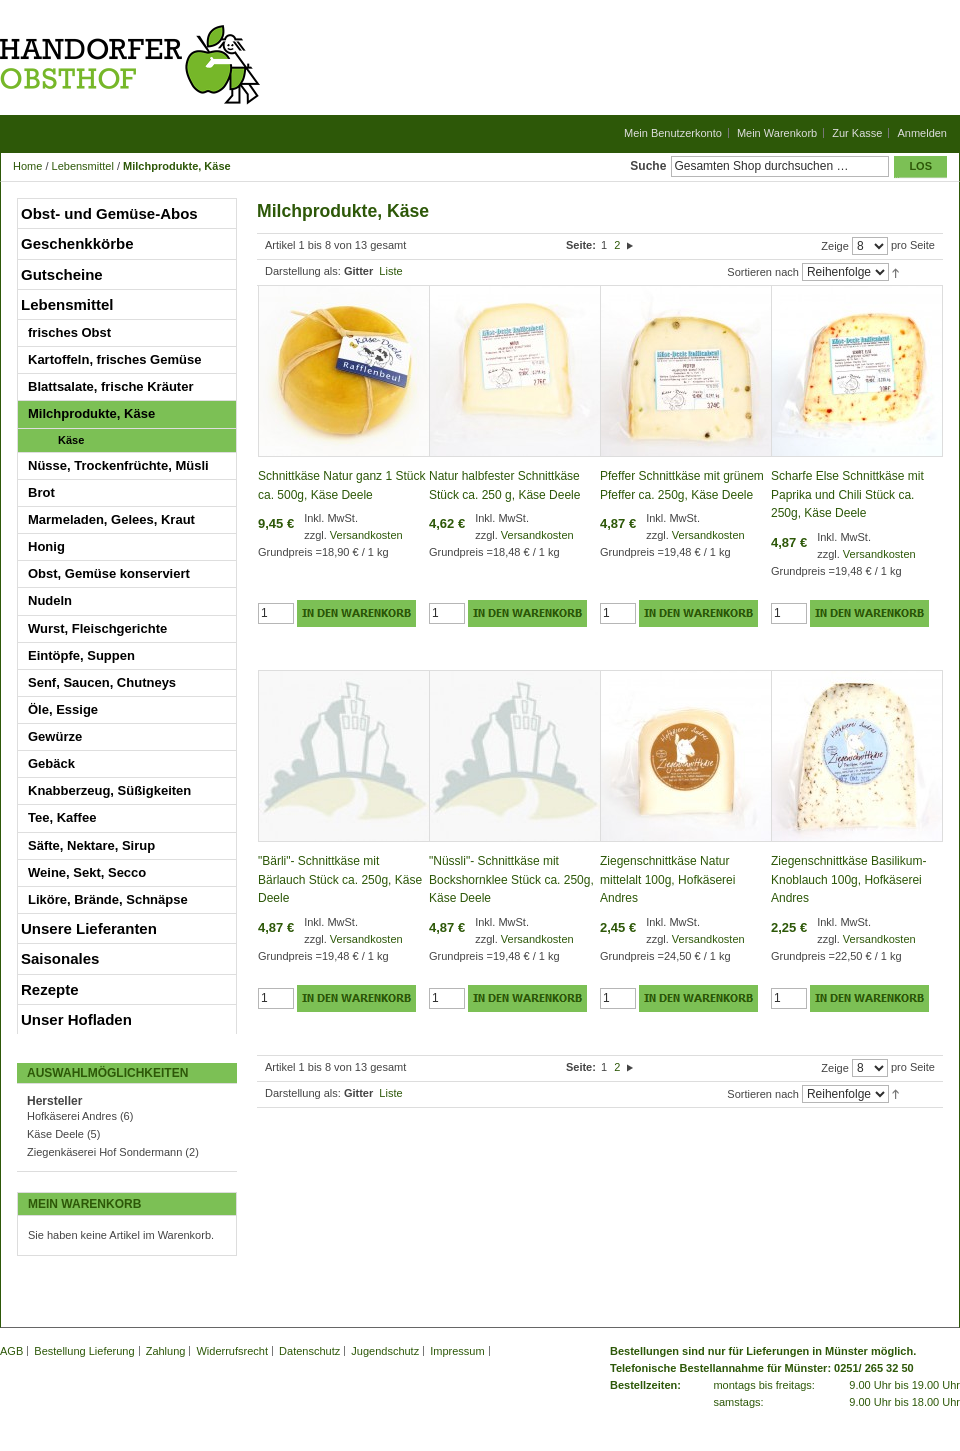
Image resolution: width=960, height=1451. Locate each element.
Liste (390, 271)
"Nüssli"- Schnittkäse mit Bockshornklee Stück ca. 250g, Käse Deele (511, 879)
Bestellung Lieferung (84, 1351)
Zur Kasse (857, 133)
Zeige (835, 246)
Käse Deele (55, 1134)
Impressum (457, 1351)
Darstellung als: (303, 271)
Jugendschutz (385, 1351)
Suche (648, 166)
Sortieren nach (763, 272)
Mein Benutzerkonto (673, 133)
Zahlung (166, 1351)
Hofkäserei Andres (72, 1116)
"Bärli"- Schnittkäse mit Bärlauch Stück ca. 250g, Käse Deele (340, 879)
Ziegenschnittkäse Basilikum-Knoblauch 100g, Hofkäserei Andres (848, 879)
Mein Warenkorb (777, 133)
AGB (11, 1351)
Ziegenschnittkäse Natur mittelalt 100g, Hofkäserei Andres (667, 879)
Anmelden (922, 133)
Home (27, 166)
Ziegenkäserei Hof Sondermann (104, 1152)
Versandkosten (366, 535)
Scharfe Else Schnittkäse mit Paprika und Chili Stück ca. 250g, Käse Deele (847, 494)
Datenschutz (309, 1351)
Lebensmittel (83, 166)
